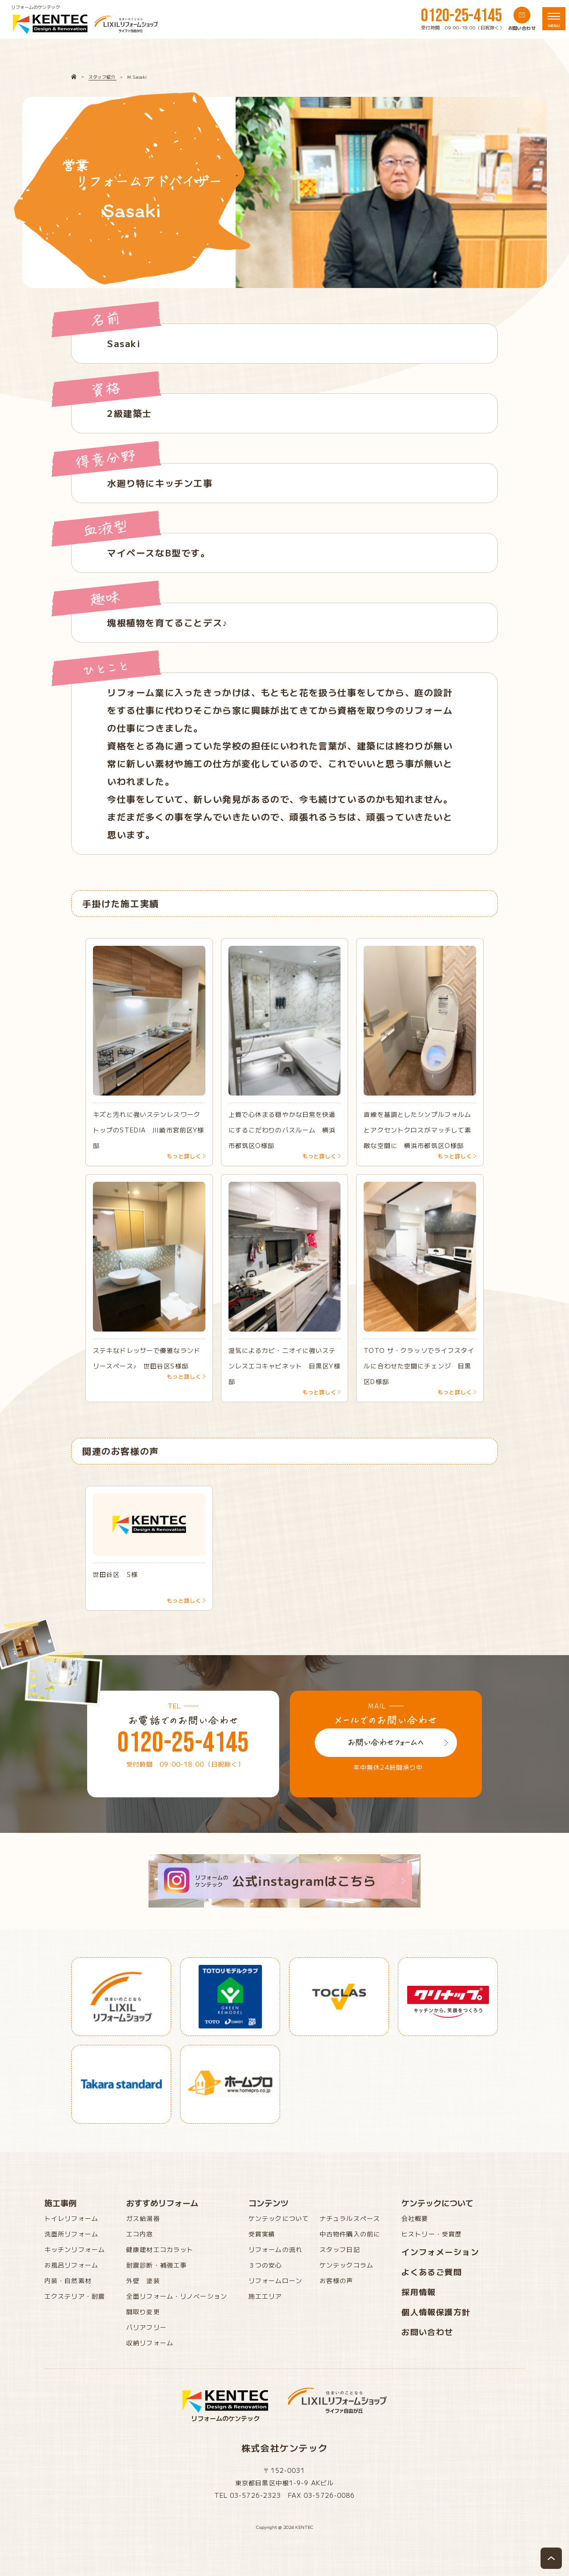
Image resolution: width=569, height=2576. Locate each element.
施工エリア (265, 2296)
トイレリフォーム (71, 2218)
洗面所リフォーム (71, 2233)
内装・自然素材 (68, 2280)
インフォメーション (440, 2251)
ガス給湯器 (143, 2218)
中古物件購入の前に (350, 2233)
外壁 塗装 (143, 2280)
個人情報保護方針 (436, 2311)
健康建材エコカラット (159, 2249)
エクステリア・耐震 (74, 2296)
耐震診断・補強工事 (156, 2264)
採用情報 (418, 2291)
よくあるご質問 (431, 2271)
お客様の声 (336, 2280)
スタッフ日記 (340, 2249)
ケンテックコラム (346, 2264)
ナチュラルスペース (350, 2218)
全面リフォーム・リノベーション (176, 2296)
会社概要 (414, 2218)
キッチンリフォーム (74, 2249)
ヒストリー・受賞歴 (431, 2233)
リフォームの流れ (275, 2249)
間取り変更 (143, 2311)
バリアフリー (146, 2327)
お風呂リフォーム (71, 2264)
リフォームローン (275, 2280)
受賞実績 (261, 2233)
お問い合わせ (427, 2331)
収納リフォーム (149, 2342)
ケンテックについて (278, 2218)
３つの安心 (265, 2264)
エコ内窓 (139, 2233)
